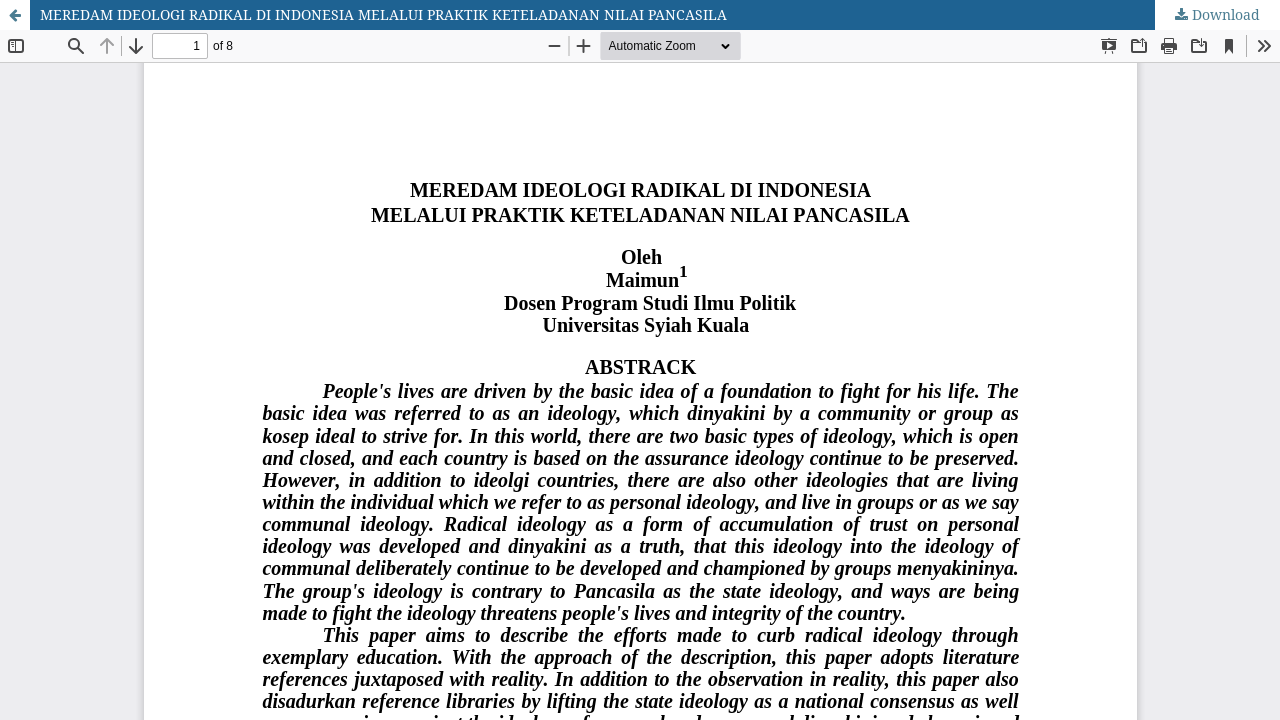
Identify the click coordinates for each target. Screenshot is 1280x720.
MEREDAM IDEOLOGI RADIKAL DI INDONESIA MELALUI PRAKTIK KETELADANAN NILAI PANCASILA (383, 14)
